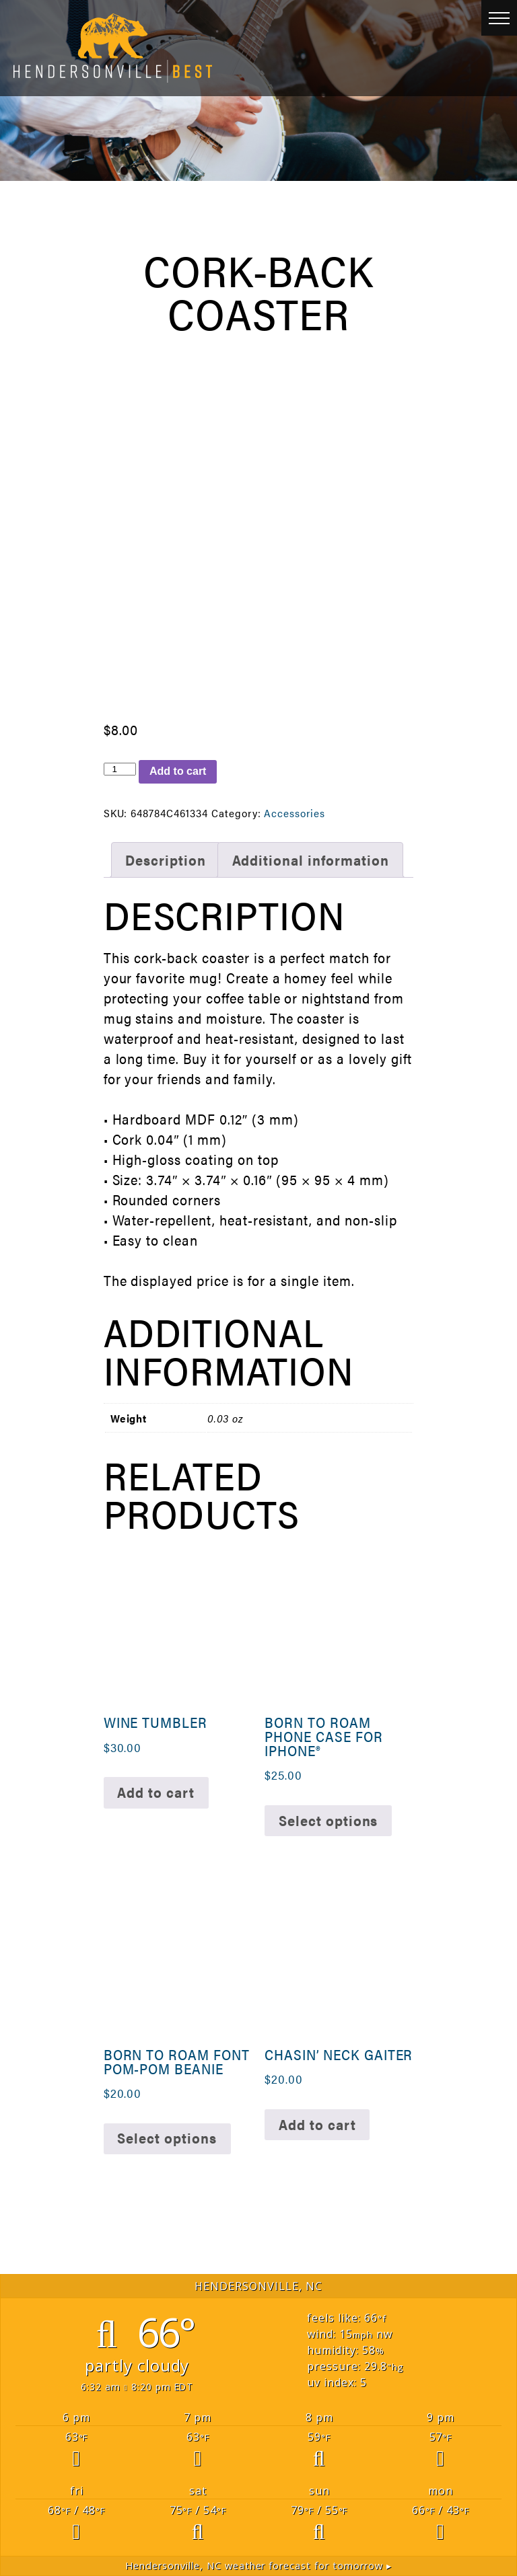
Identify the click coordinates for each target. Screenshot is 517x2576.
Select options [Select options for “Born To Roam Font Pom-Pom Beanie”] (166, 2138)
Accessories (294, 813)
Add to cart (177, 771)
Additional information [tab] (310, 860)
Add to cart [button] (156, 1792)
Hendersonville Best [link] (112, 48)
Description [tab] (165, 860)
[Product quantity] (120, 769)
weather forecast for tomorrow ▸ (258, 2565)
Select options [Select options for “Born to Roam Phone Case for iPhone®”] (328, 1820)
